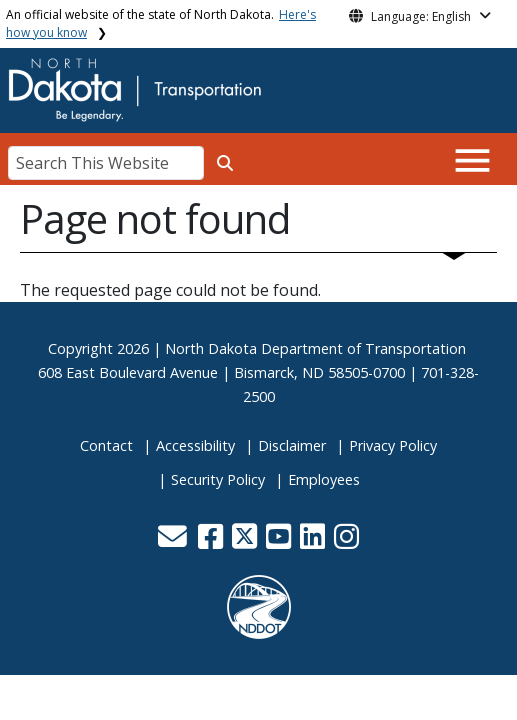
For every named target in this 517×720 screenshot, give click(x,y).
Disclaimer (292, 445)
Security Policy (218, 479)
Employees (324, 479)
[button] (175, 541)
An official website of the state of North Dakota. (161, 23)
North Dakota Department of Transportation (315, 348)
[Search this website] (225, 163)
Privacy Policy (393, 445)
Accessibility (195, 445)
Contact (106, 445)
